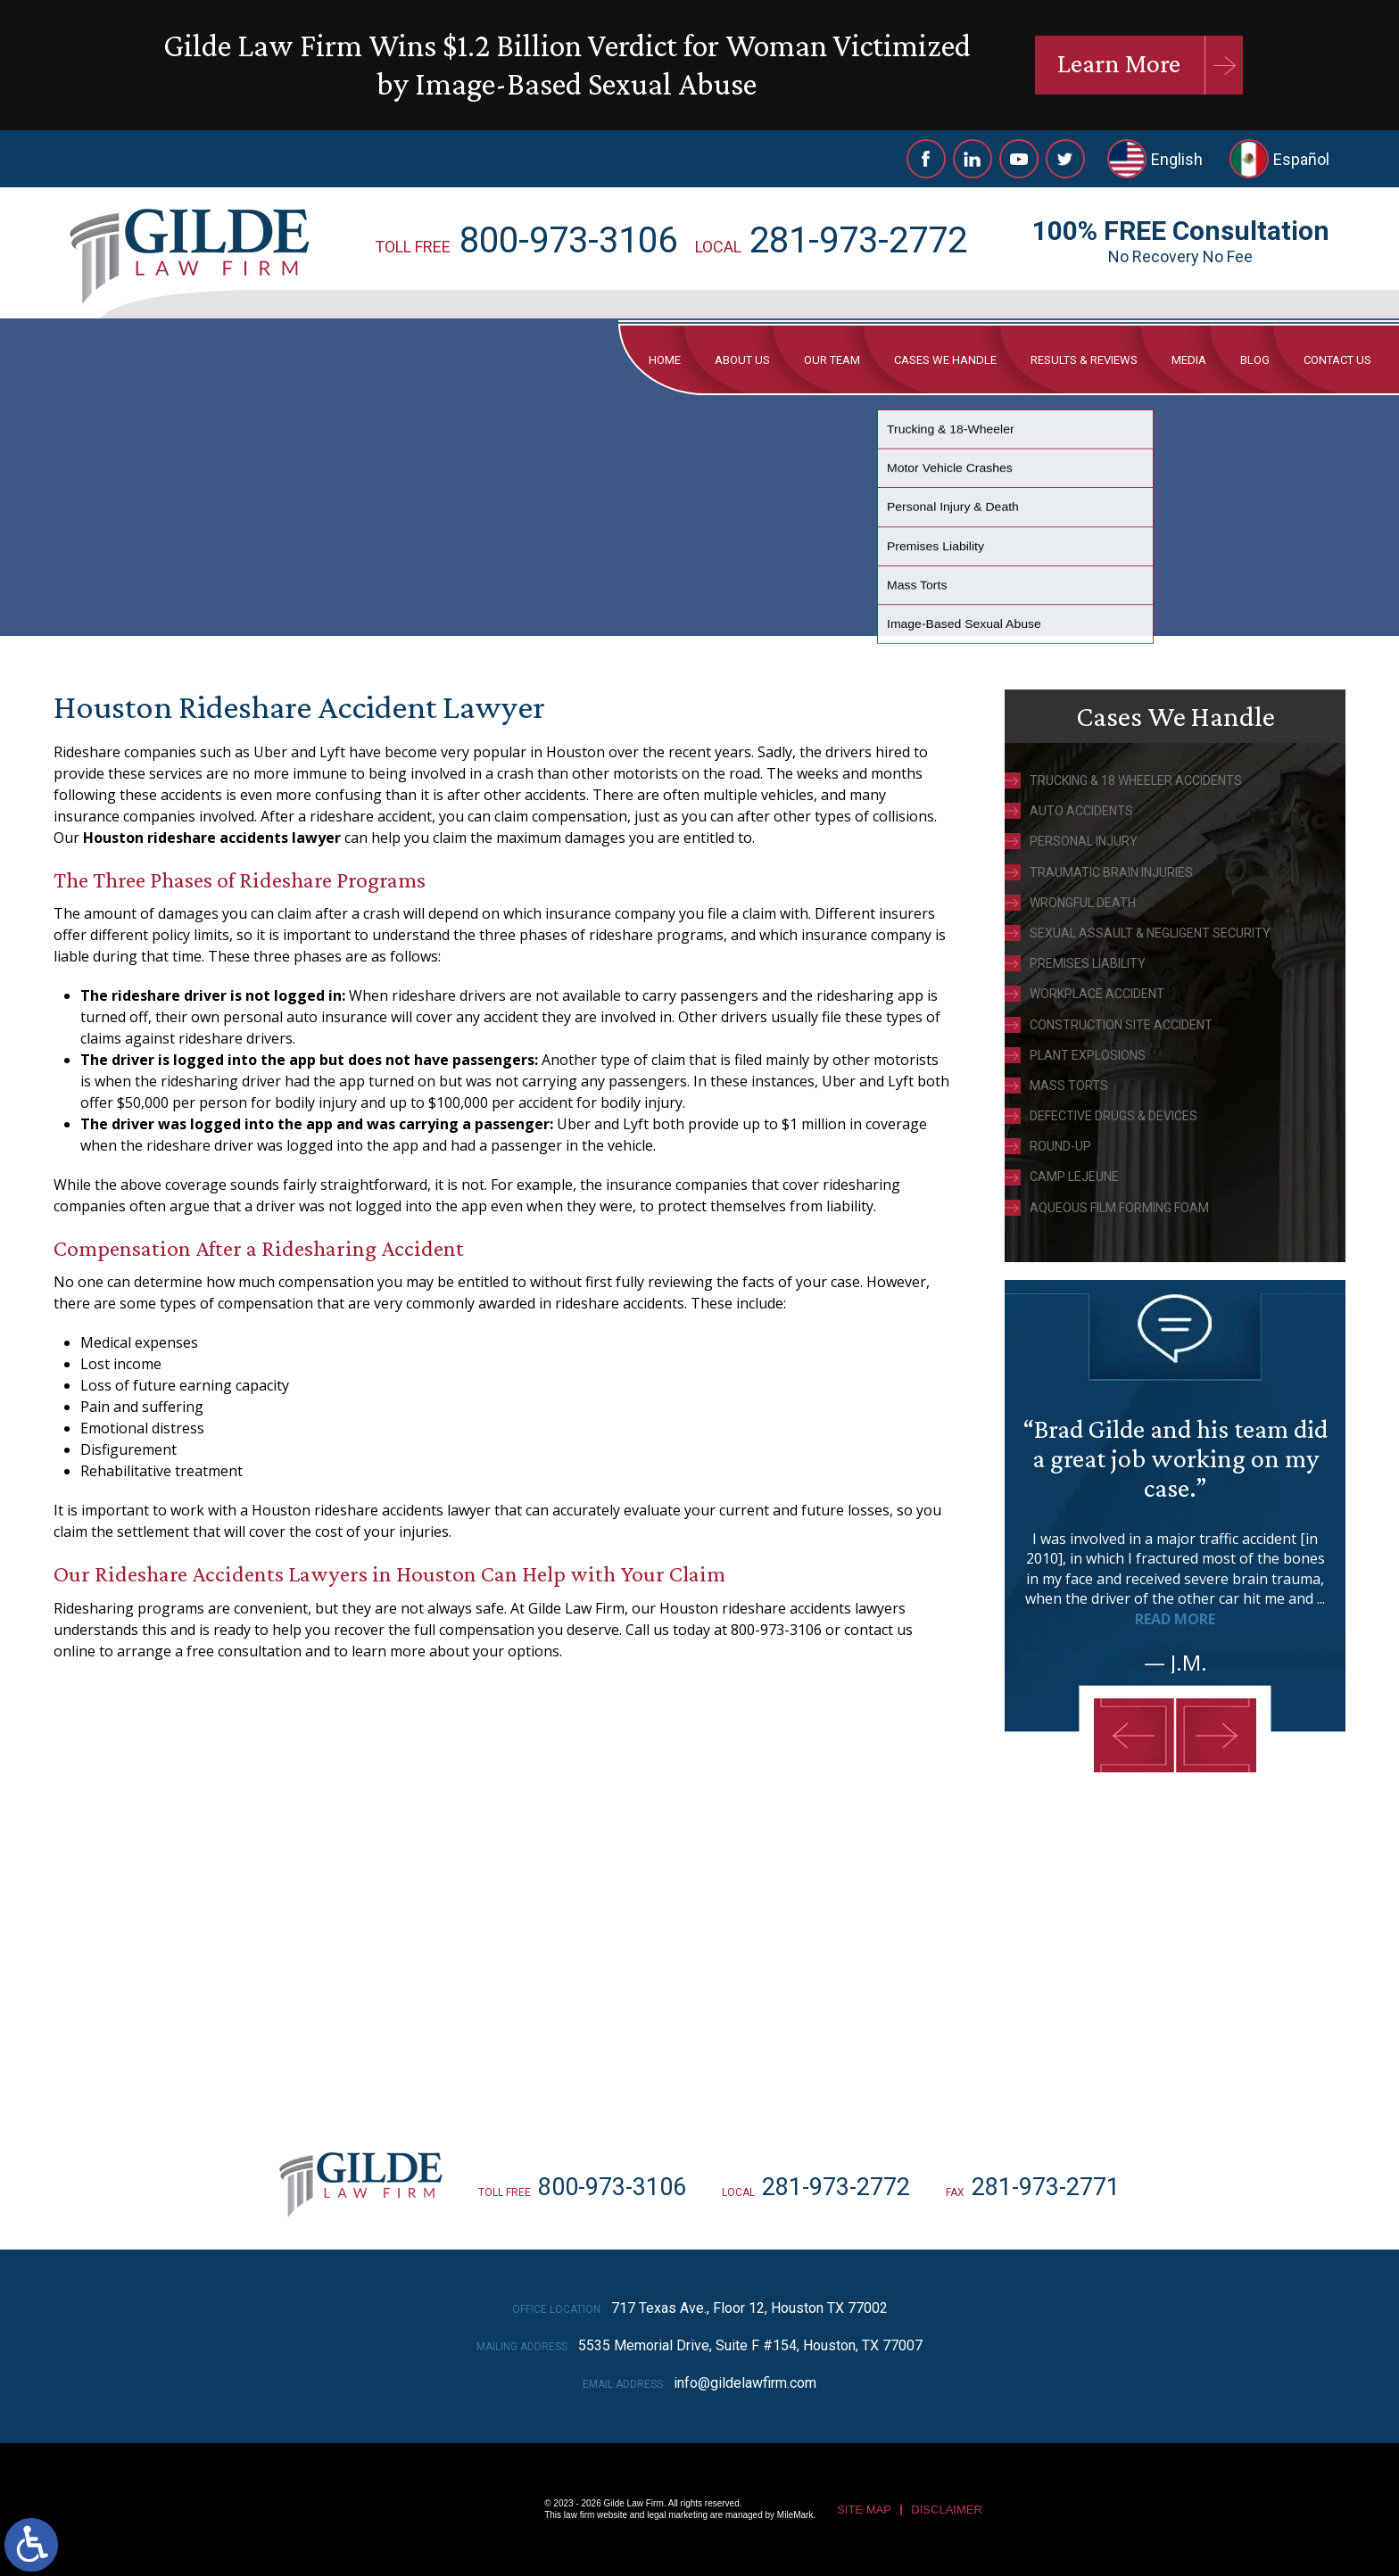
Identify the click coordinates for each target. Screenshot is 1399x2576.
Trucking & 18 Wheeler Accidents (1136, 780)
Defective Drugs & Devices (1113, 1116)
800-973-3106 (568, 240)
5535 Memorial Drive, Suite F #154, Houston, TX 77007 (750, 2345)
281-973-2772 (858, 240)
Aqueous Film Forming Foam (1119, 1208)
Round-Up (1060, 1146)
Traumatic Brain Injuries (1111, 872)
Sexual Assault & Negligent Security (1150, 933)
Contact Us (1337, 360)
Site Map (864, 2509)
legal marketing (677, 2515)
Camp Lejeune (1074, 1176)
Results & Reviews (1084, 360)
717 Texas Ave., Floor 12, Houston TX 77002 (749, 2307)
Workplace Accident (1097, 994)
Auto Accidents (1081, 811)
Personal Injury (1084, 841)
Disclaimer (946, 2509)
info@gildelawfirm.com (745, 2382)
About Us (742, 360)
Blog (1255, 360)
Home (665, 360)
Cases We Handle (945, 360)
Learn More (1118, 63)
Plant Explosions (1088, 1055)
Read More (1175, 1619)
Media (1188, 360)
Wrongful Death (1083, 903)
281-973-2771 (1046, 2187)
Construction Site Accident (1121, 1025)
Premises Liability (1088, 963)
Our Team (832, 360)
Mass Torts (1069, 1085)
